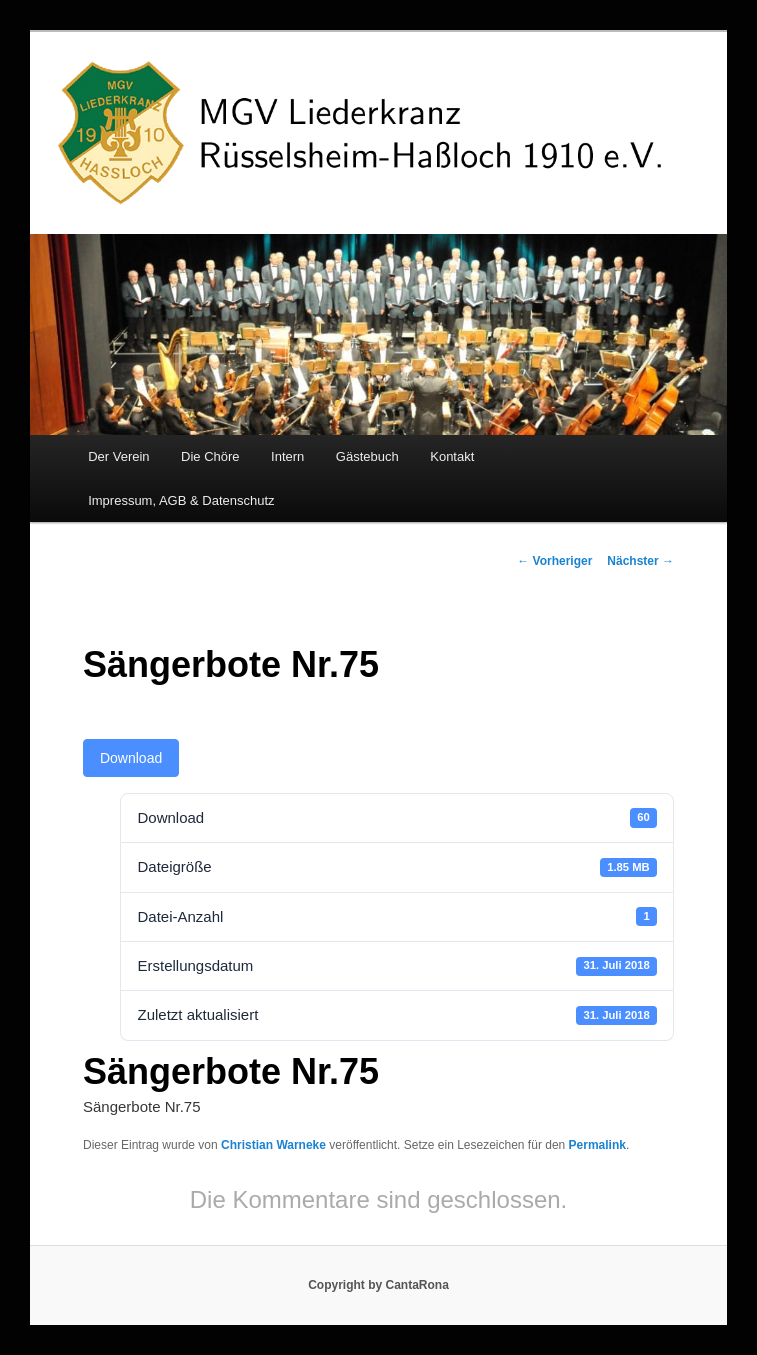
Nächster (640, 561)
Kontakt (452, 456)
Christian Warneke (273, 1145)
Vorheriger (554, 561)
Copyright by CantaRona (378, 1285)
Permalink (597, 1145)
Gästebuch (367, 456)
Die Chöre (210, 456)
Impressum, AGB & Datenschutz (181, 500)
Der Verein (118, 456)
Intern (287, 456)
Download (131, 758)
